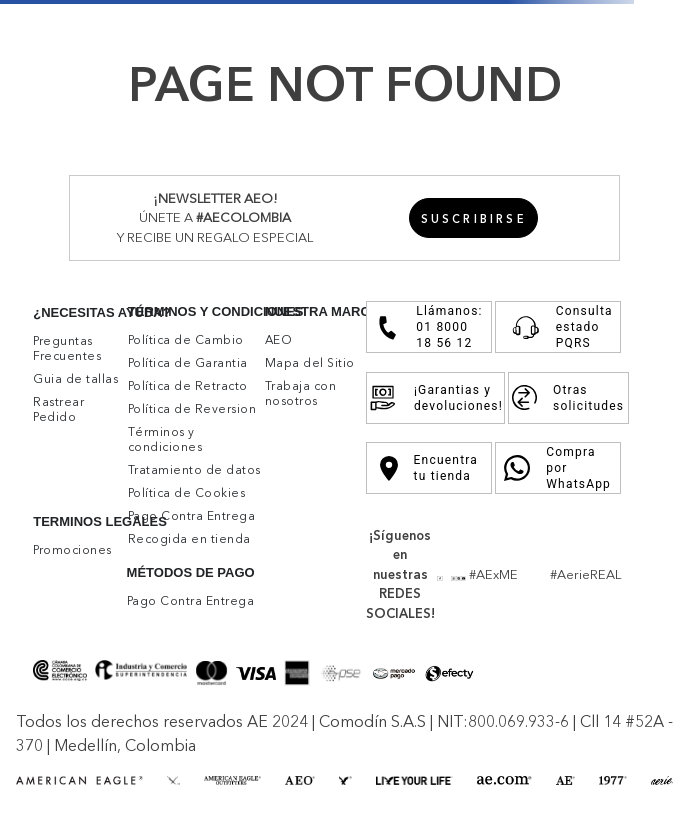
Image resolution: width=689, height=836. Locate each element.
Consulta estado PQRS (558, 327)
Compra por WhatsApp (558, 468)
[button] (474, 218)
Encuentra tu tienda (429, 468)
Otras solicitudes (568, 398)
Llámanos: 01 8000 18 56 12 (429, 327)
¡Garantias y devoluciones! (435, 398)
